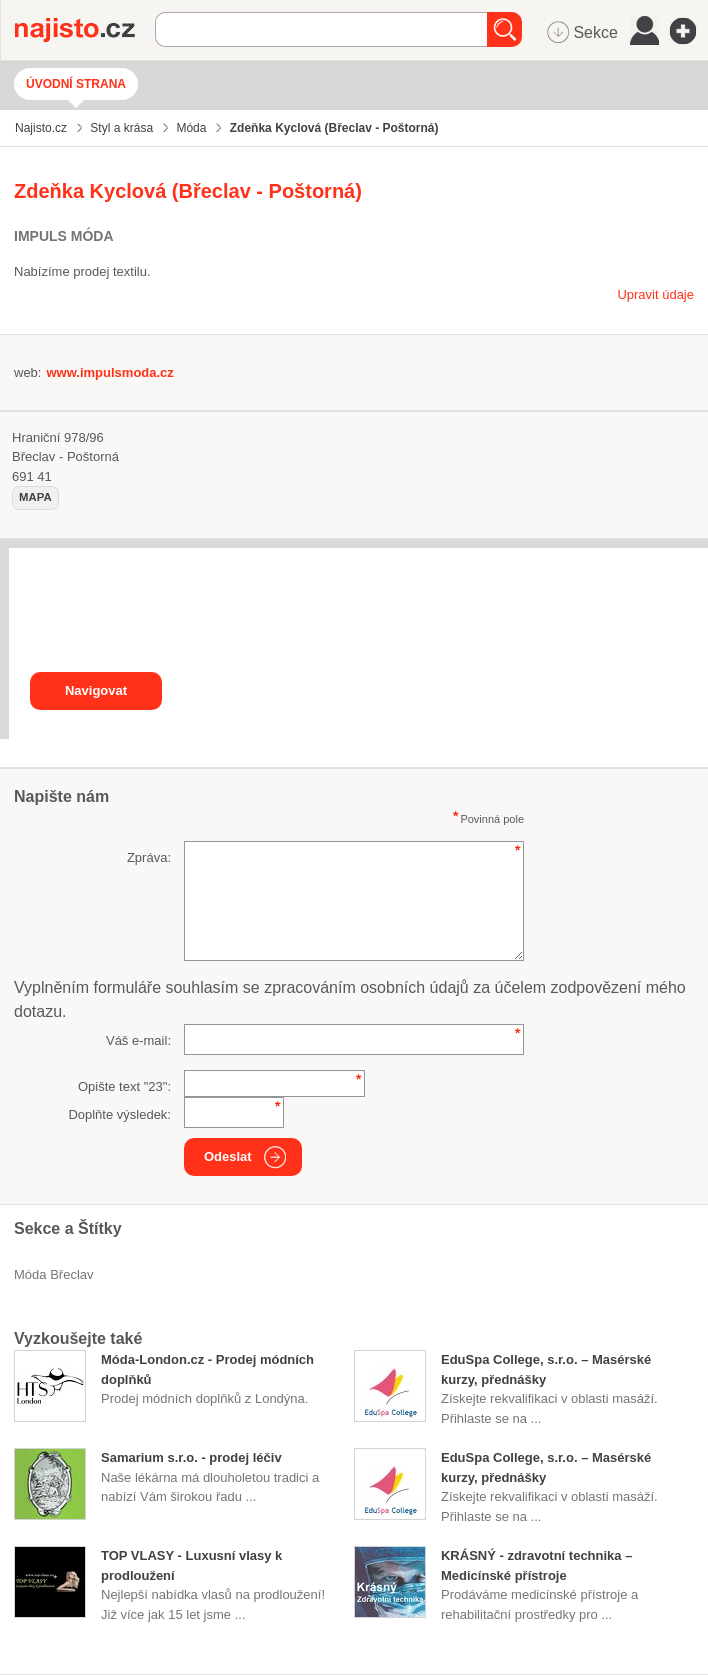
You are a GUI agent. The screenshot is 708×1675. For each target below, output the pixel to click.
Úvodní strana (76, 84)
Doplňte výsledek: (119, 1114)
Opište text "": (124, 1086)
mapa (35, 497)
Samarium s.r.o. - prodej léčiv (191, 1457)
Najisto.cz (85, 30)
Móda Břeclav (54, 1274)
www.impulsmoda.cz (109, 372)
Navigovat (96, 690)
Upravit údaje (655, 294)
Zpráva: (149, 857)
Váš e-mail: (138, 1040)
